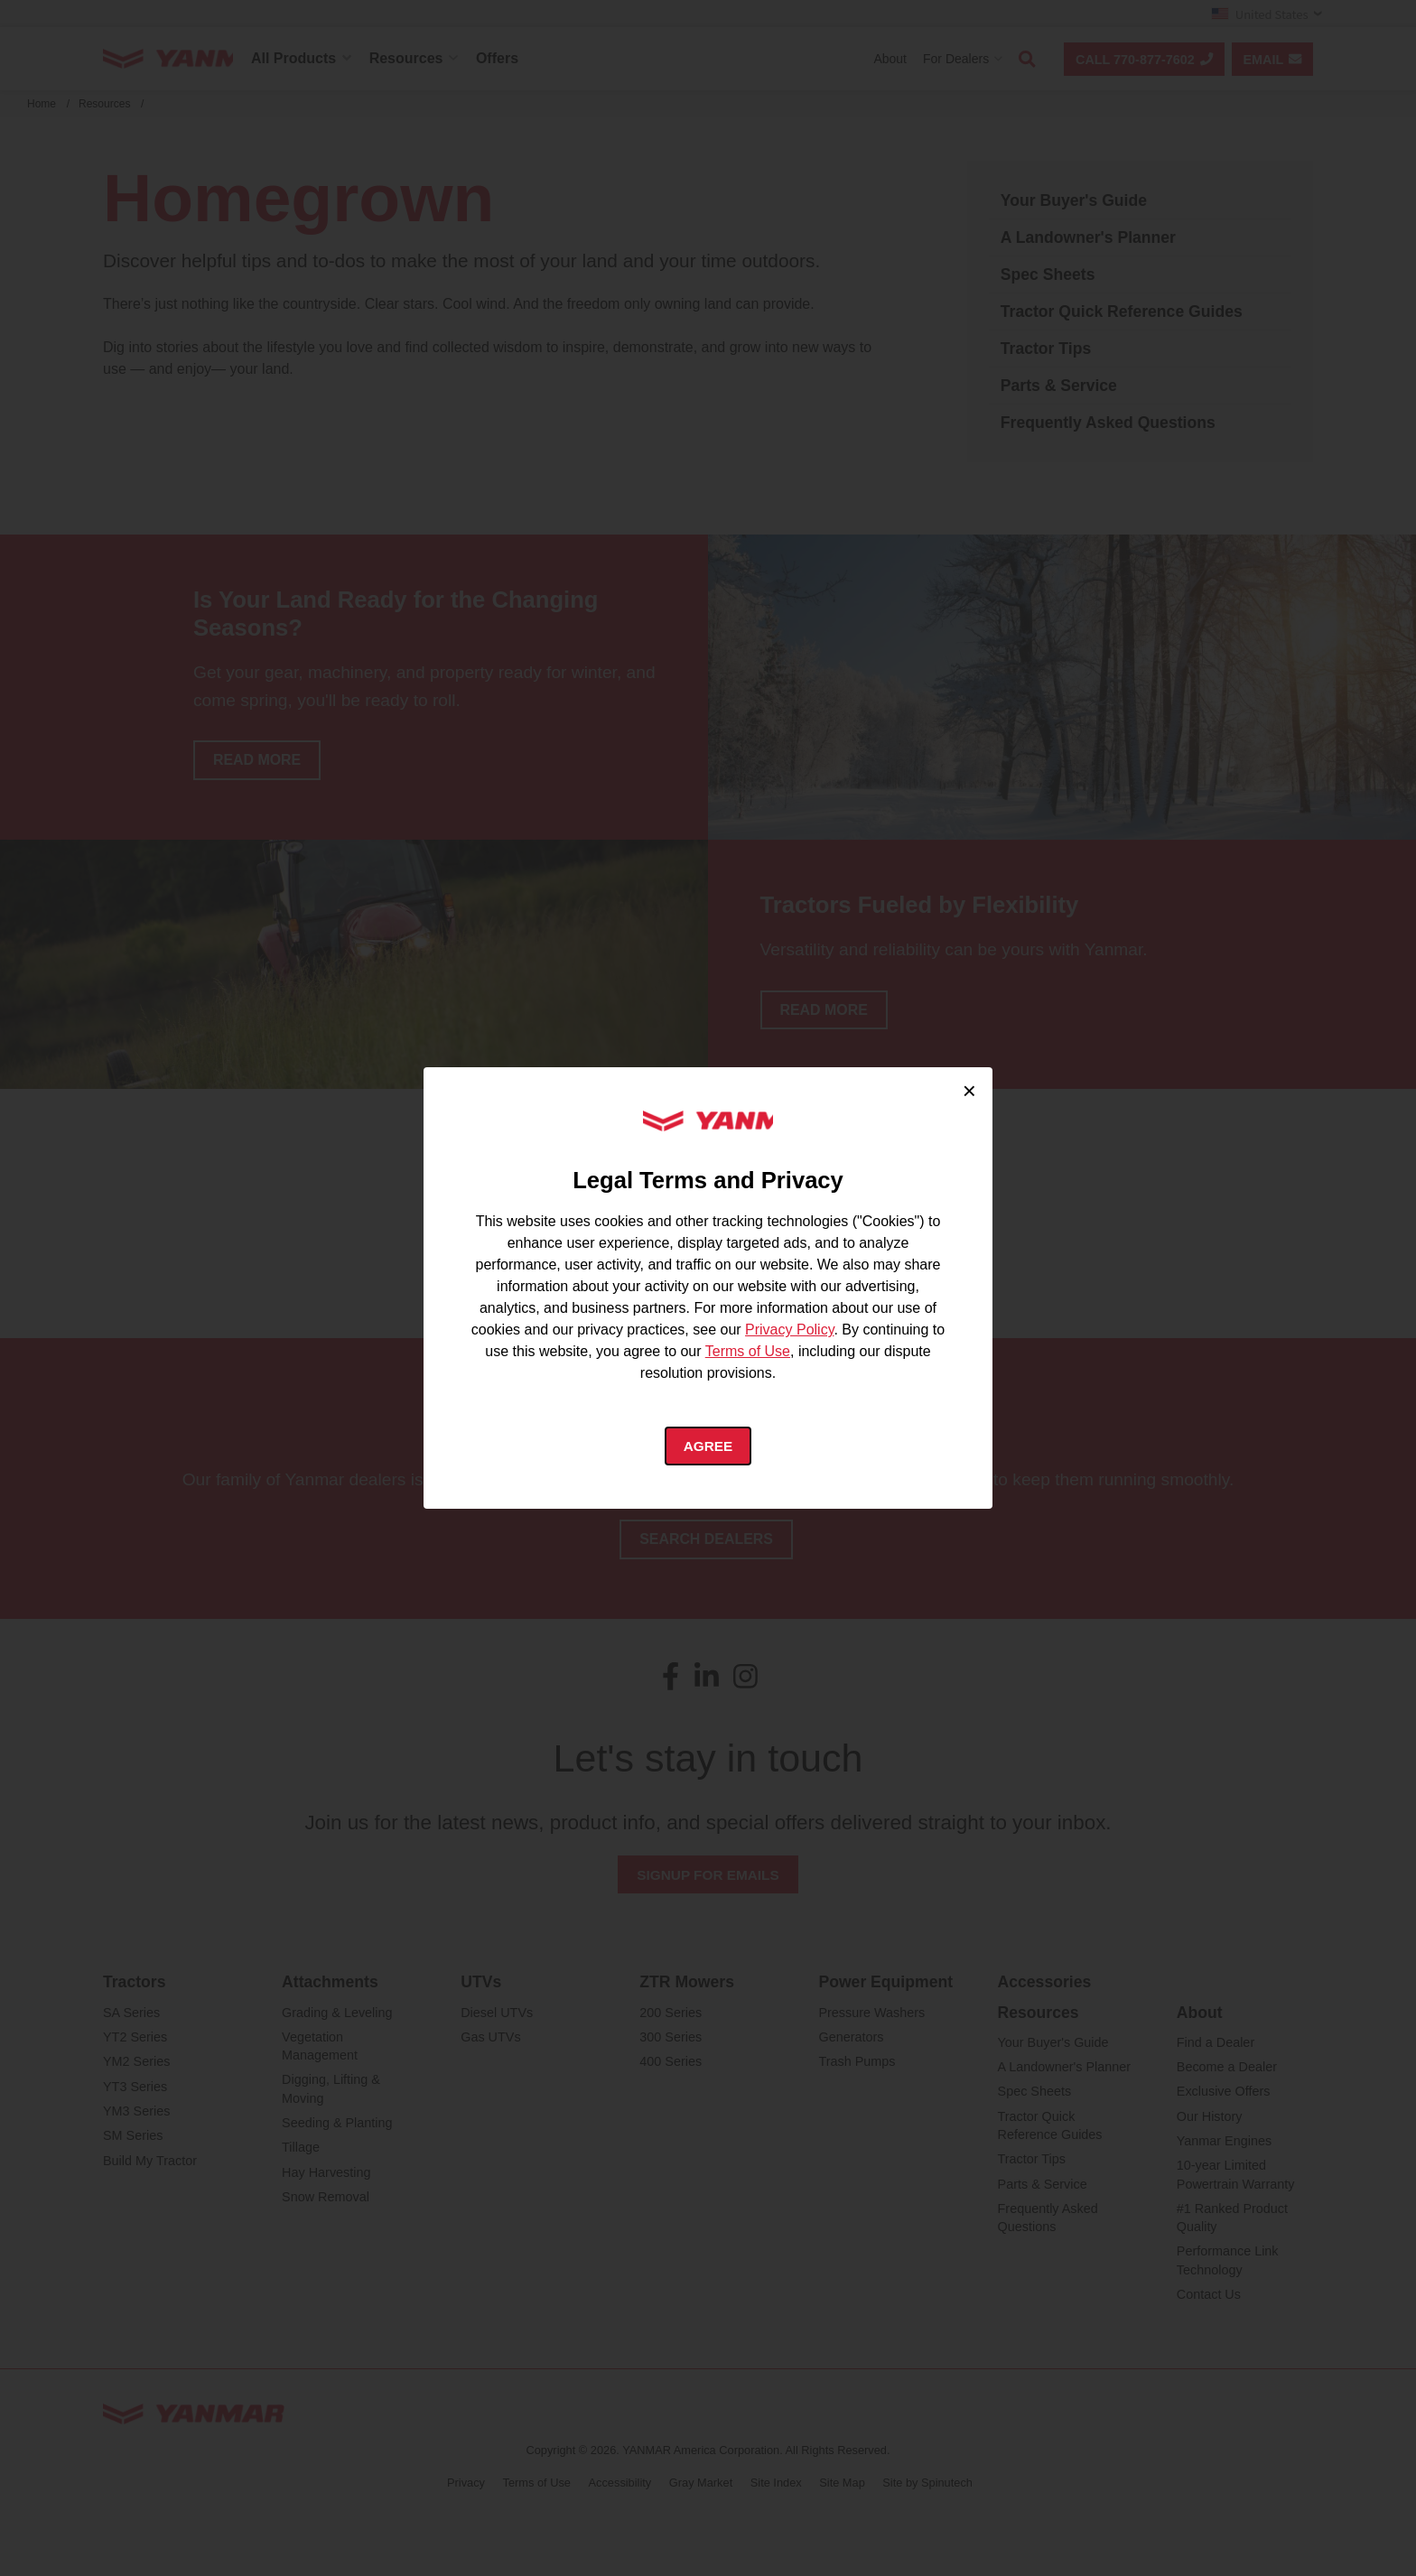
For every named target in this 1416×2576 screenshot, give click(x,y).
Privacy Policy (789, 1329)
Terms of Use (747, 1351)
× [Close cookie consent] (969, 1089)
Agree (708, 1447)
